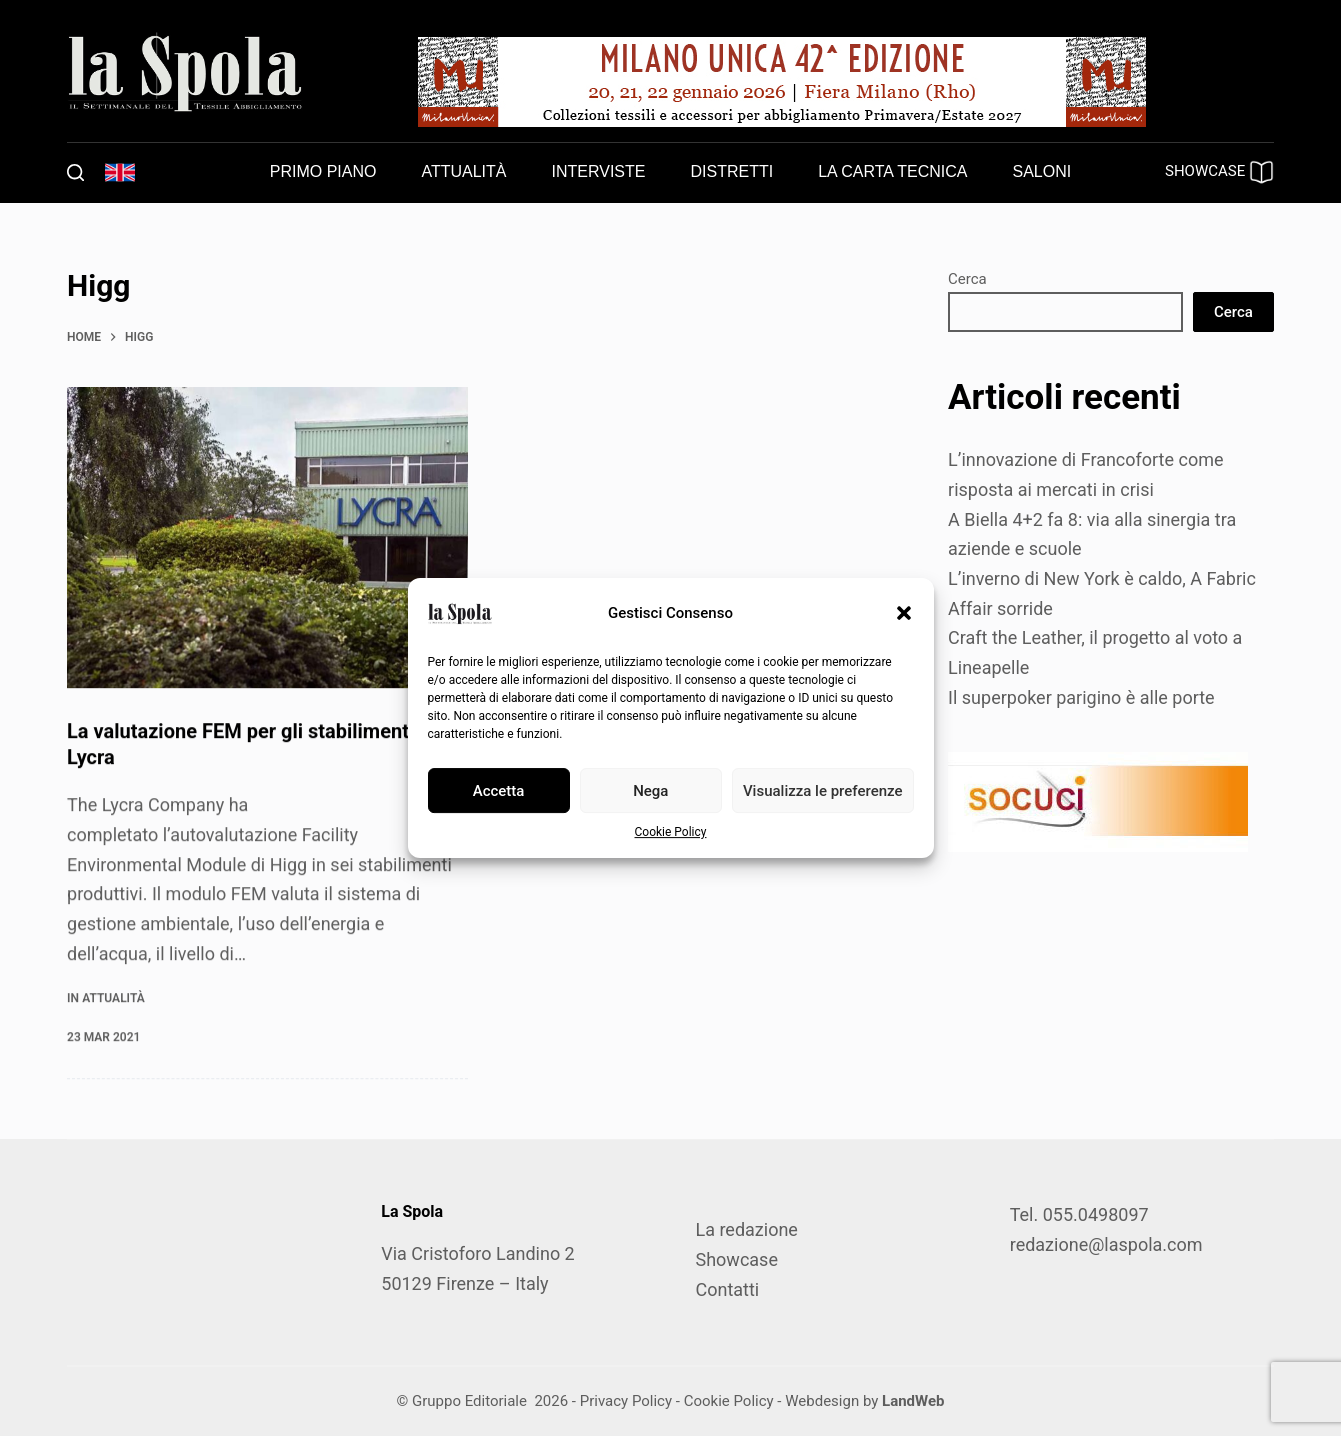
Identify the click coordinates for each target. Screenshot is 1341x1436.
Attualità (113, 998)
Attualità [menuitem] (463, 171)
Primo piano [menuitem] (323, 171)
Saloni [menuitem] (1042, 171)
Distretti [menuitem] (731, 171)
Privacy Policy (626, 1401)
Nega (650, 791)
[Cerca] (75, 172)
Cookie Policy (671, 832)
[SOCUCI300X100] (1098, 800)
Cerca (967, 279)
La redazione (746, 1229)
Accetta (499, 791)
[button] (904, 613)
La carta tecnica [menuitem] (892, 171)
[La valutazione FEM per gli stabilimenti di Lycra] (267, 538)
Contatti (727, 1289)
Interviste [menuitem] (599, 171)
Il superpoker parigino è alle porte (1081, 697)
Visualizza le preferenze (823, 791)
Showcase (736, 1259)
